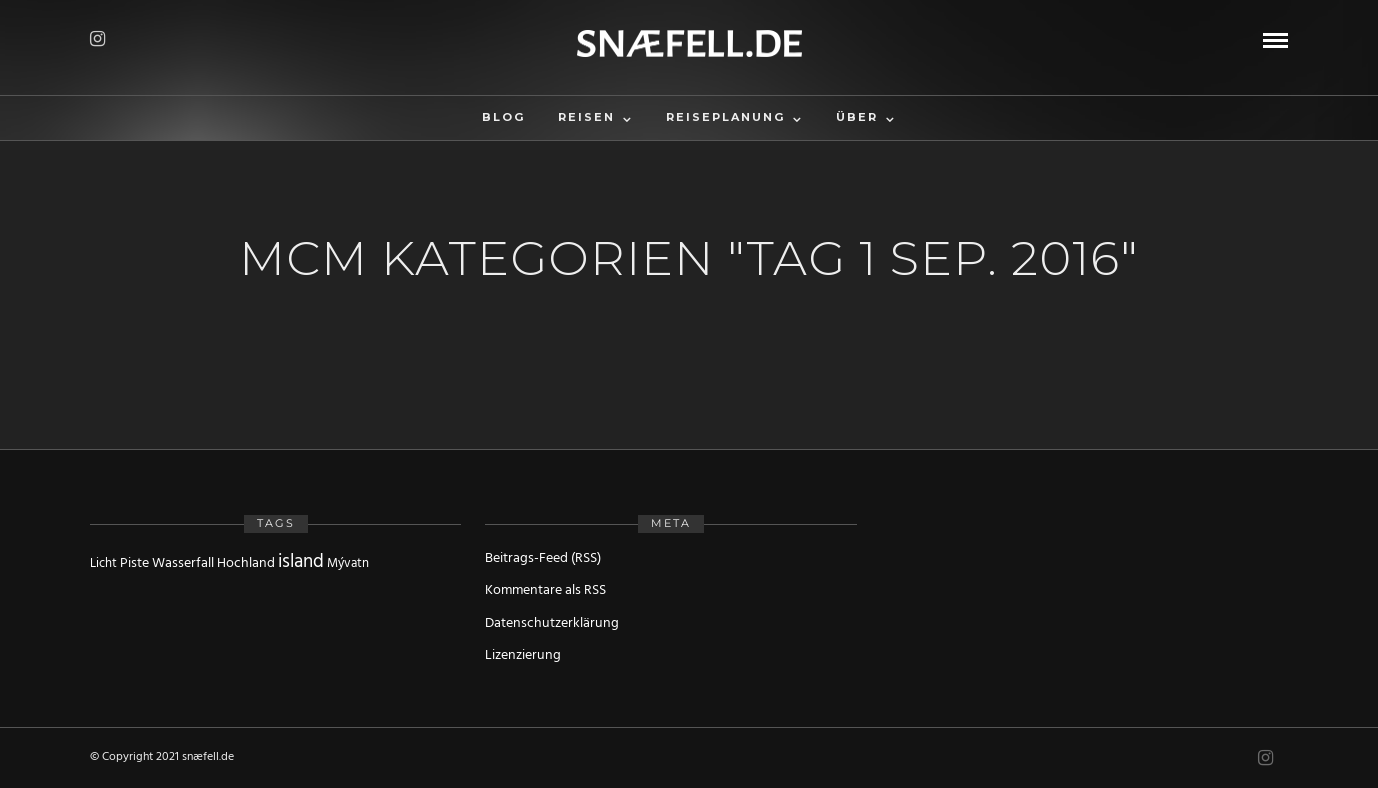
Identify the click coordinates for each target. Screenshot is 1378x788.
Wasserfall (183, 563)
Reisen (586, 117)
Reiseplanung (725, 117)
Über (857, 117)
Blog (503, 117)
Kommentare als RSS (545, 590)
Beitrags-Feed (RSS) (543, 558)
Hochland (246, 563)
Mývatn (348, 563)
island (301, 562)
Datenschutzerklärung (552, 623)
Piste (134, 563)
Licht (103, 563)
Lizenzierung (523, 655)
